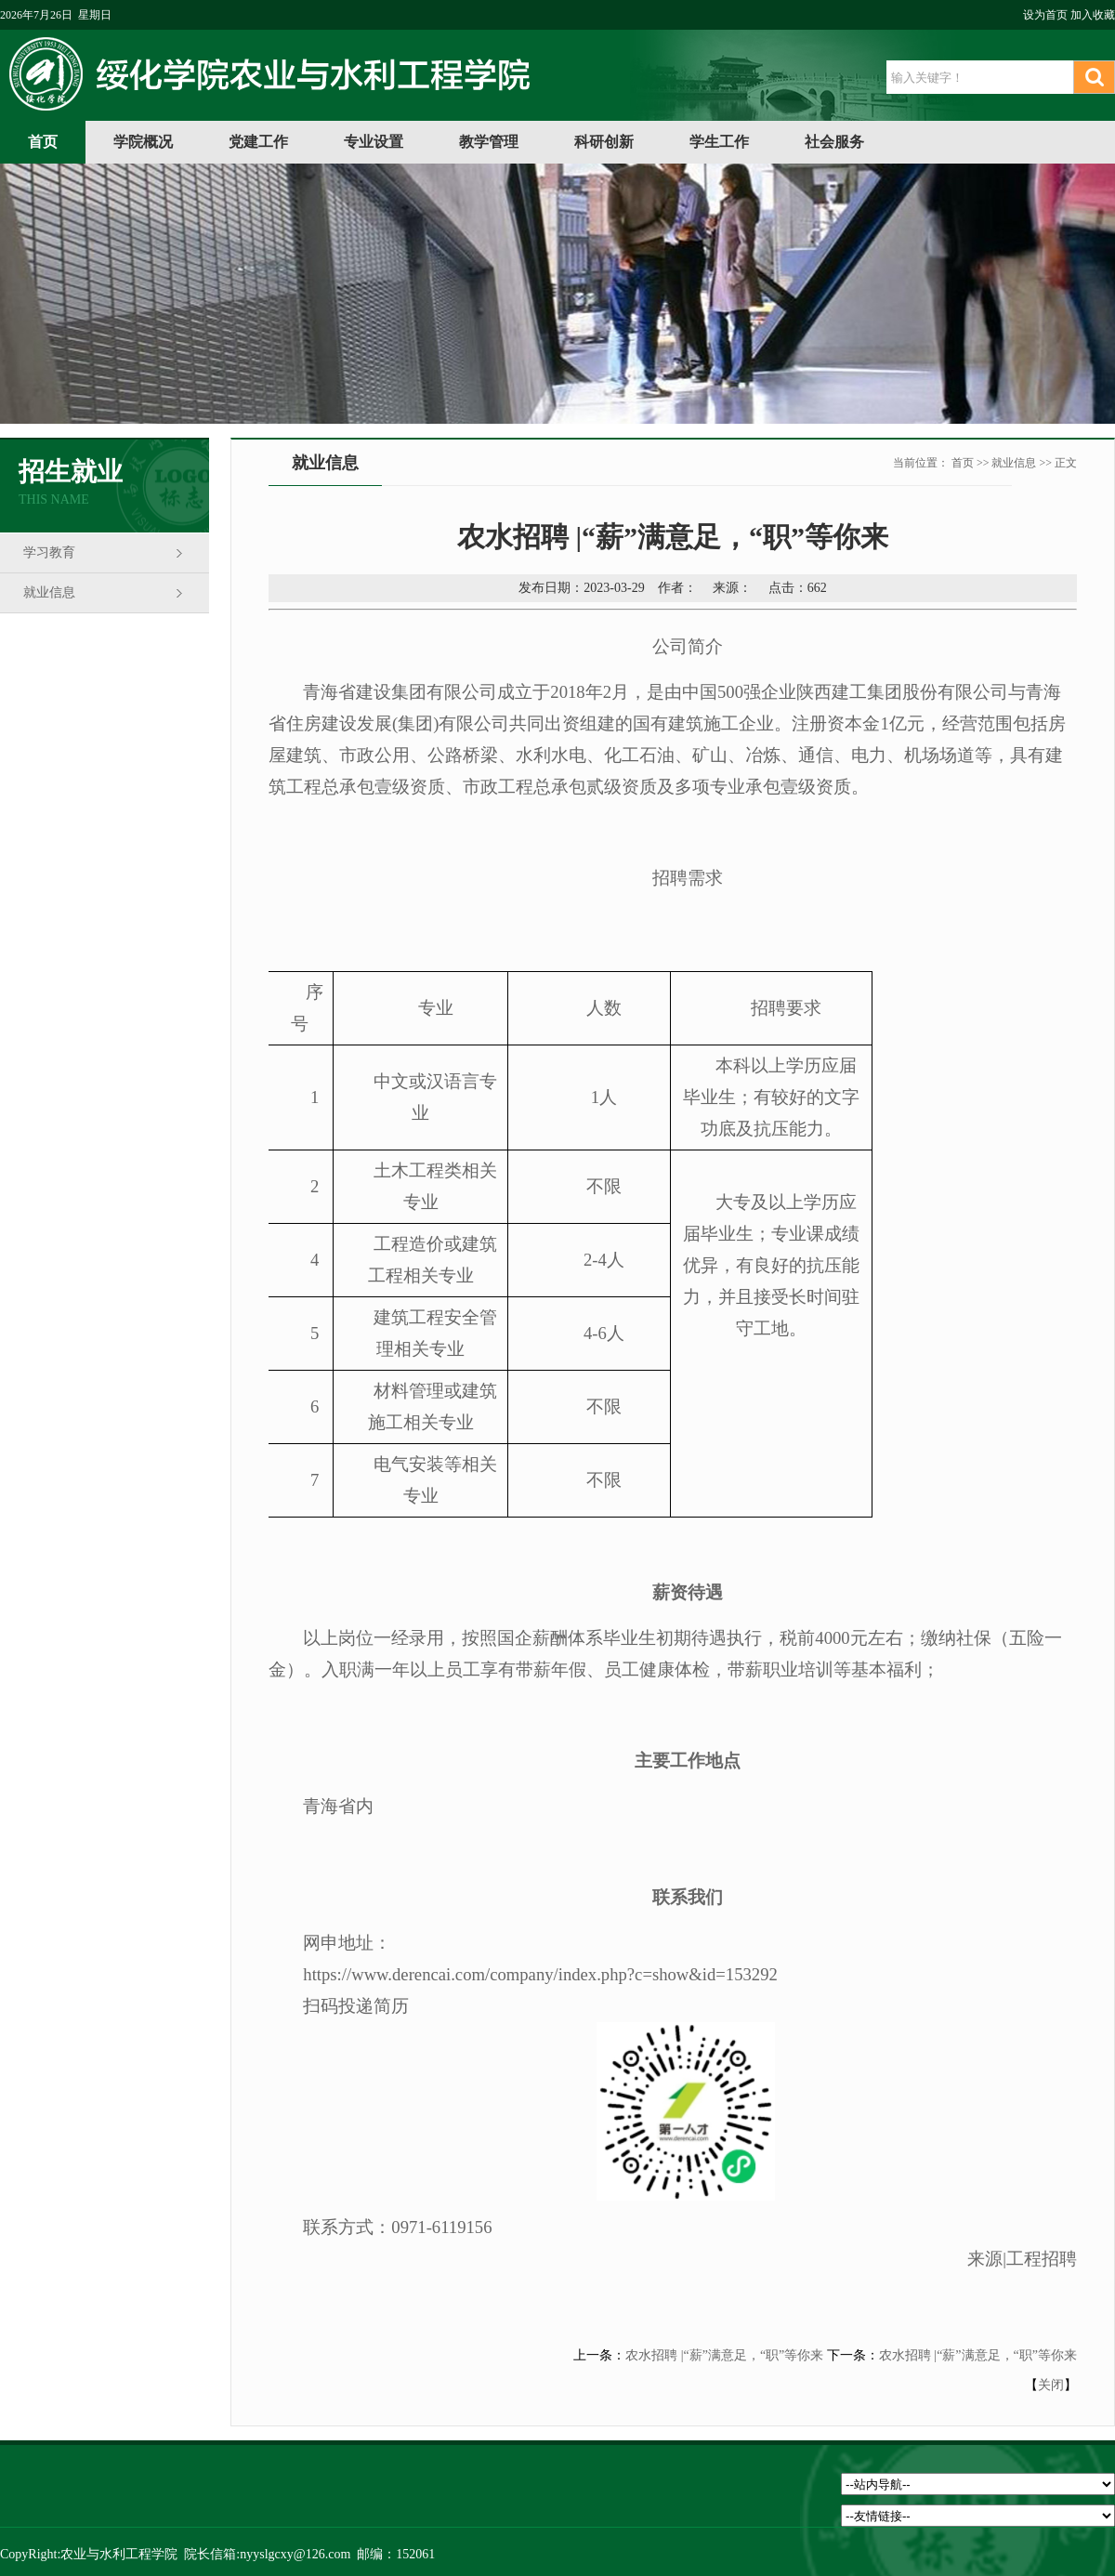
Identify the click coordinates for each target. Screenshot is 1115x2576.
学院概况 (143, 142)
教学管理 (488, 142)
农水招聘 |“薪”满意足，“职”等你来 (724, 2355)
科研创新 (604, 142)
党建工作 (258, 142)
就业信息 (49, 592)
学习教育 (49, 552)
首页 (43, 142)
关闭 (1051, 2385)
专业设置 (373, 142)
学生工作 (719, 142)
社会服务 (834, 142)
